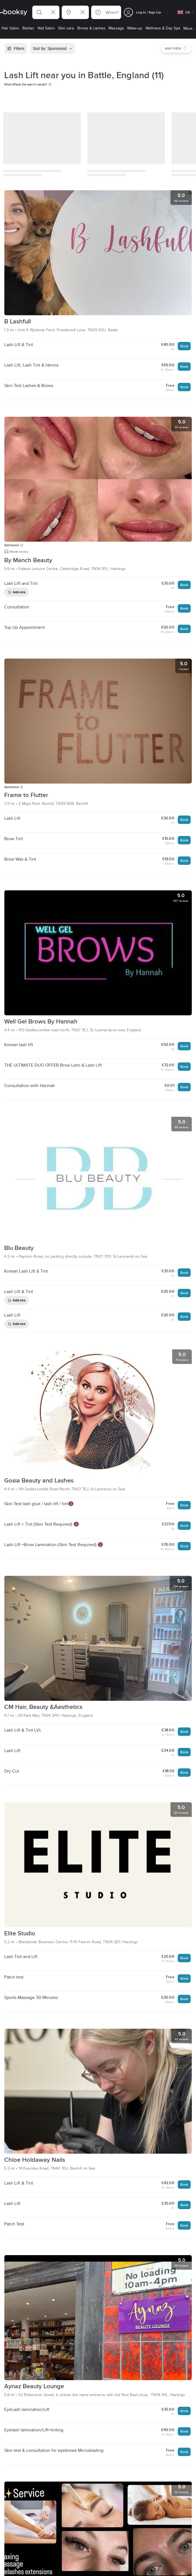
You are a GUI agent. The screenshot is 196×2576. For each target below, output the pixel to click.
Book (184, 346)
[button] (45, 12)
